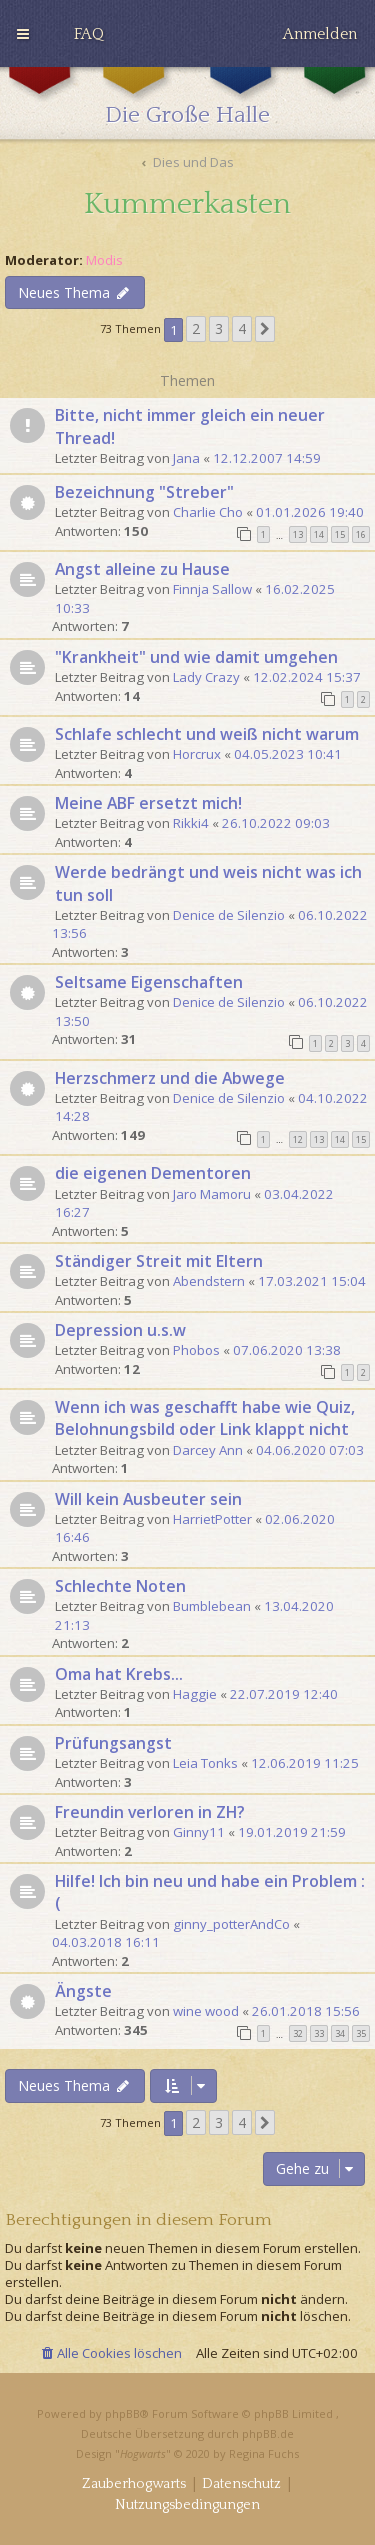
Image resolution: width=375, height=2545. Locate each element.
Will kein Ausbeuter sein (148, 1499)
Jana (186, 458)
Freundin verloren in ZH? (150, 1812)
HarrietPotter (212, 1519)
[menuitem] (89, 34)
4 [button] (242, 328)
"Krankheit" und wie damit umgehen (196, 657)
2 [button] (196, 328)
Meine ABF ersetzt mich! (148, 803)
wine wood (206, 2011)
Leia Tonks (205, 1763)
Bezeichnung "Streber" (144, 492)
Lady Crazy (206, 677)
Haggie (195, 1694)
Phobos (196, 1350)
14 (319, 534)
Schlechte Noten (120, 1586)
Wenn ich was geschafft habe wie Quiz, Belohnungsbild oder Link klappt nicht (205, 1418)
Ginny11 (199, 1832)
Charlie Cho (208, 512)
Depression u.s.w (120, 1330)
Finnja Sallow (212, 589)
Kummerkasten (187, 204)
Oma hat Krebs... (119, 1674)
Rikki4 (191, 823)
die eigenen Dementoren (153, 1173)
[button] (265, 329)
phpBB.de (268, 2433)
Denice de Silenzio (229, 915)
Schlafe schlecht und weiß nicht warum (207, 734)
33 (319, 2033)
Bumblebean (212, 1606)
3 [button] (219, 328)
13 (298, 534)
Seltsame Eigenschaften (149, 982)
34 (340, 2033)
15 (340, 534)
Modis (104, 260)
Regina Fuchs (264, 2453)
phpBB (122, 2413)
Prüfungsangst (113, 1743)
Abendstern (209, 1281)
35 (361, 2033)
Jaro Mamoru (212, 1194)
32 (298, 2033)
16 (361, 534)
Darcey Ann (208, 1450)
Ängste (83, 1991)
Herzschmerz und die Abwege (170, 1078)
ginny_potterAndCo (231, 1924)
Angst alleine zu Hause (142, 569)
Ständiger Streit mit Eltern (159, 1261)
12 (298, 1139)
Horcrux (197, 754)
